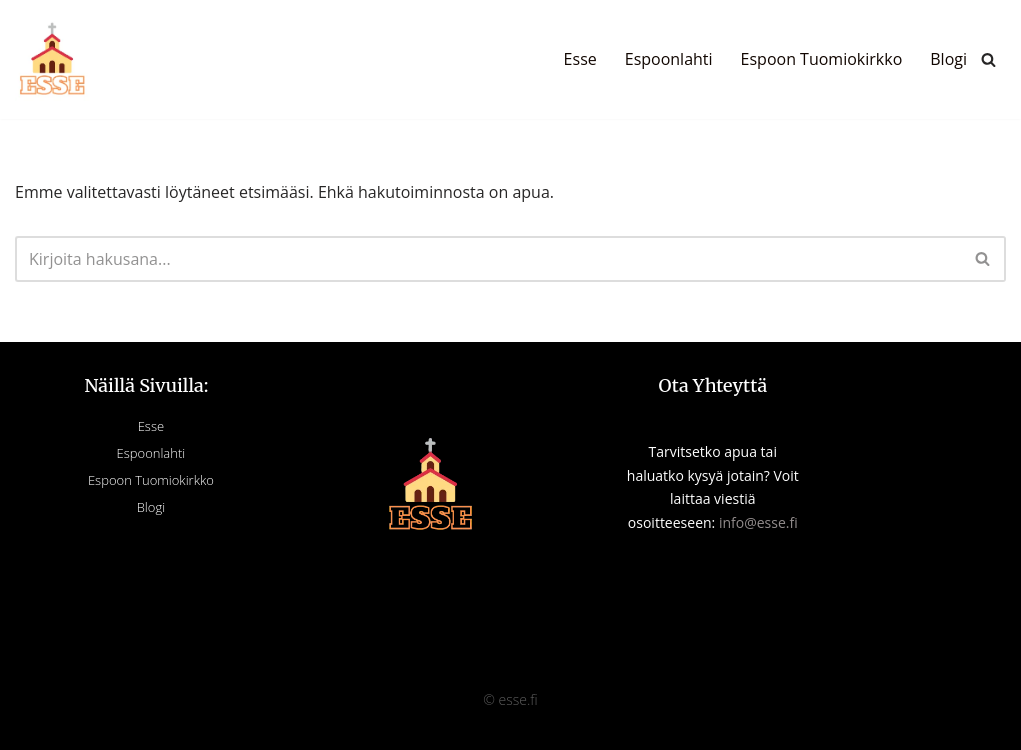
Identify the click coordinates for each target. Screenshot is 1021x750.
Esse (580, 59)
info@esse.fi (758, 522)
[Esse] (52, 59)
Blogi (948, 59)
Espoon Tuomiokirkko (822, 59)
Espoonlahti (669, 59)
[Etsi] (988, 59)
